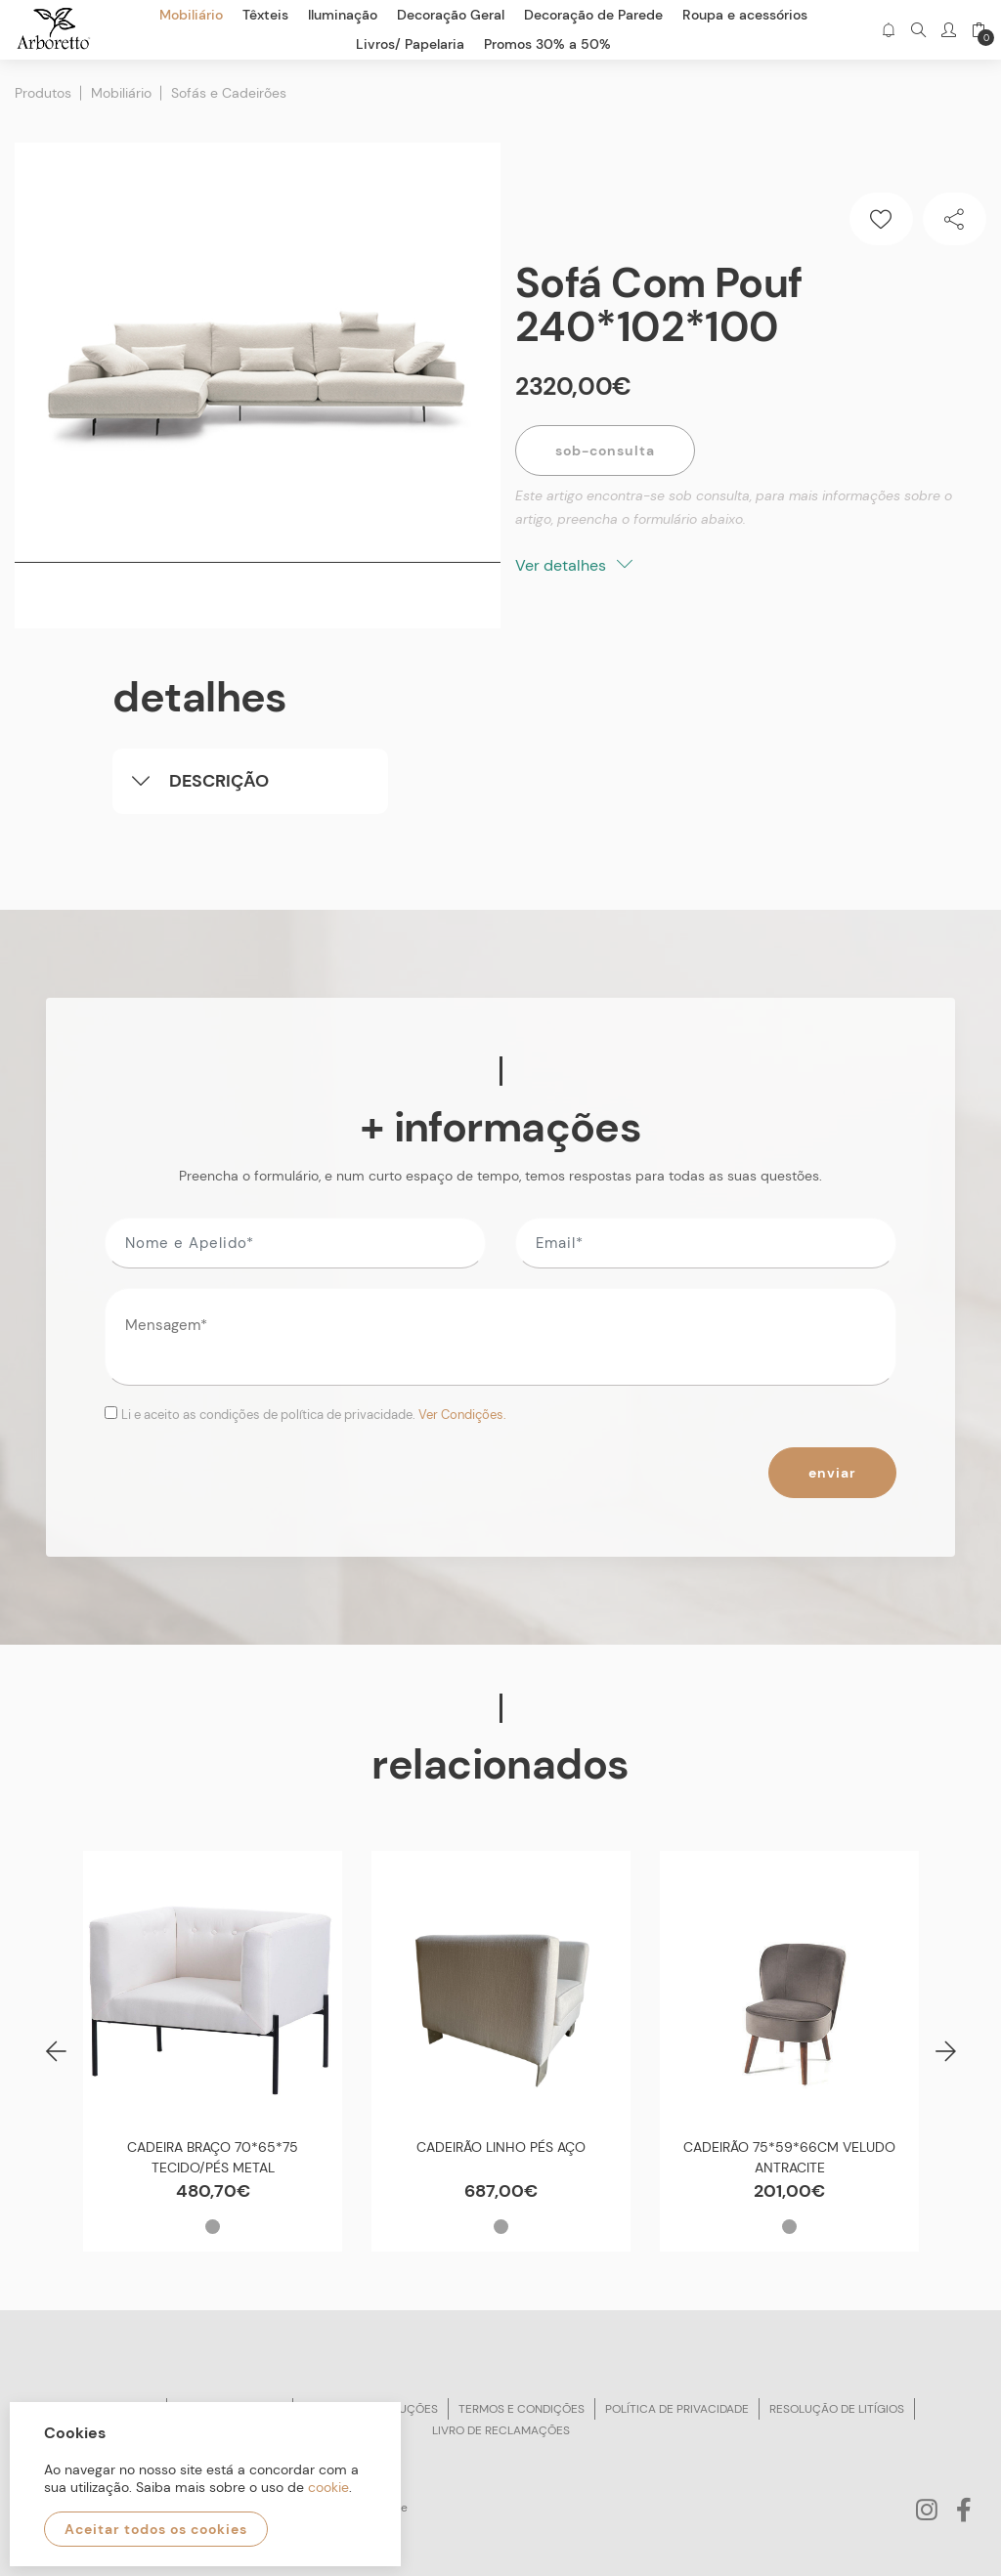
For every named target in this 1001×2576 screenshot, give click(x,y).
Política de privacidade (677, 2409)
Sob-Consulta (605, 450)
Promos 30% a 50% (547, 44)
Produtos (43, 93)
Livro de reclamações (501, 2430)
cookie (328, 2487)
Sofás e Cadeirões (228, 93)
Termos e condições (521, 2409)
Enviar (832, 1472)
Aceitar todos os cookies (156, 2529)
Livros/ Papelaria (410, 44)
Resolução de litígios (836, 2409)
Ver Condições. (462, 1414)
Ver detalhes (573, 565)
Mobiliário (121, 93)
